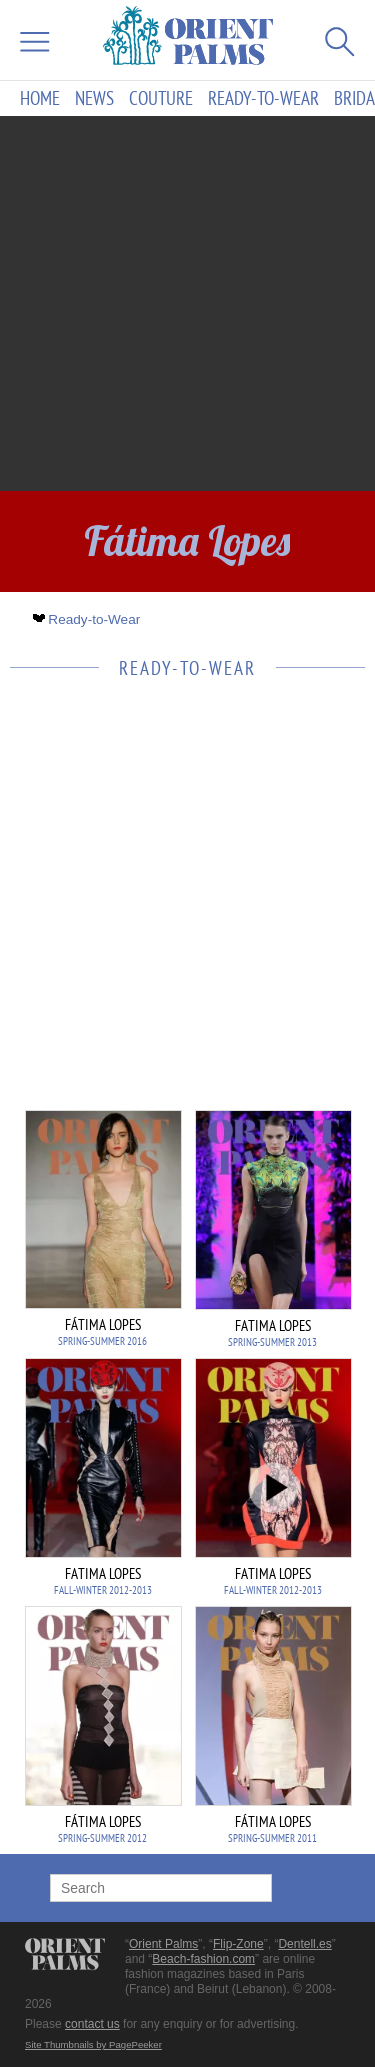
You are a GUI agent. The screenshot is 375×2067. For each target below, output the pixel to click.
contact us (92, 2024)
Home (40, 98)
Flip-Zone (238, 1944)
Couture (161, 98)
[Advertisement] (187, 303)
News (94, 98)
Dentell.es (304, 1944)
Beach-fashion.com (203, 1959)
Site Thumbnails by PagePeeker (93, 2044)
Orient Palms (163, 1944)
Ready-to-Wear (263, 98)
